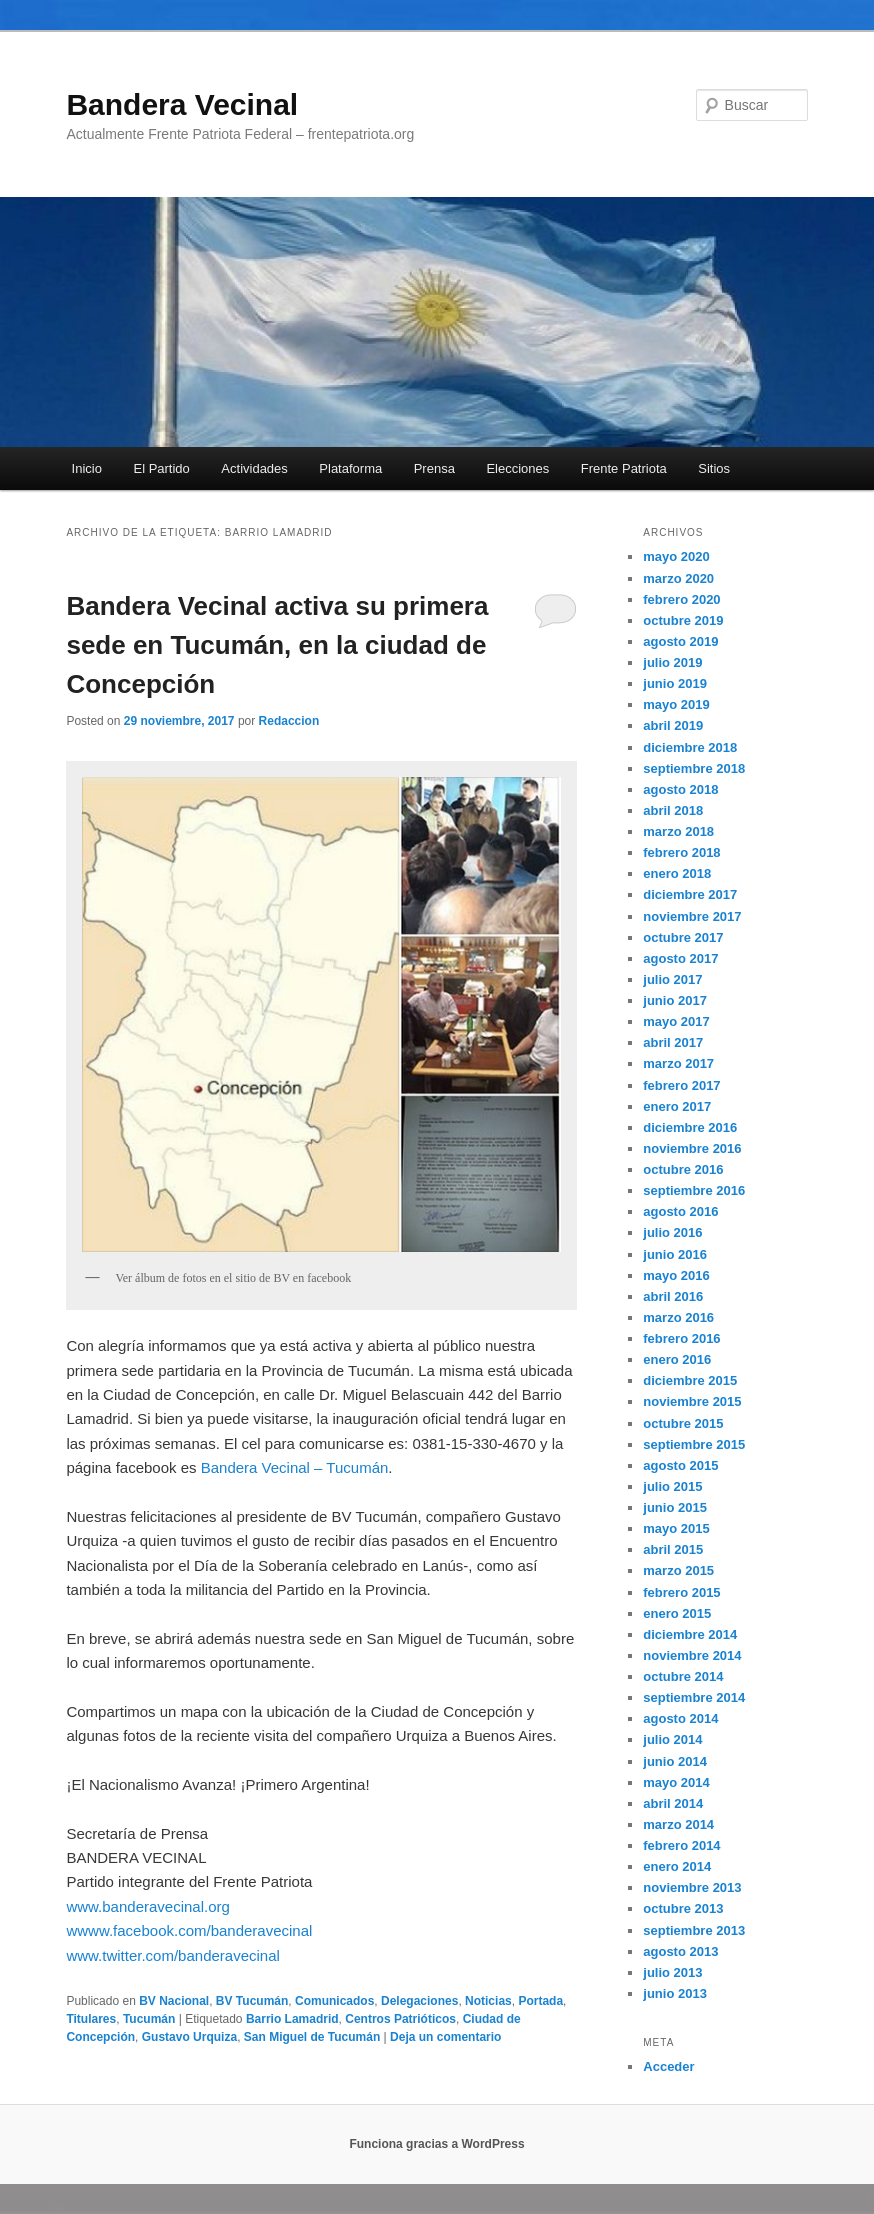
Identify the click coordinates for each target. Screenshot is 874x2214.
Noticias (488, 2001)
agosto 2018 (680, 789)
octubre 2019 (683, 620)
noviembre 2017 (692, 916)
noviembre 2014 (692, 1655)
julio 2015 (672, 1486)
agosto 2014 (680, 1718)
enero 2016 (677, 1359)
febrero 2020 (681, 599)
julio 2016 (672, 1232)
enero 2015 (677, 1613)
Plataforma (350, 468)
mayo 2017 (676, 1021)
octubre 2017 (683, 937)
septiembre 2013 (694, 1930)
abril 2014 (673, 1803)
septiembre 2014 (694, 1697)
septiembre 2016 (694, 1190)
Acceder (668, 2066)
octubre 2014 (683, 1676)
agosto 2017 (680, 958)
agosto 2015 (680, 1465)
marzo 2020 (678, 578)
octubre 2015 (683, 1423)
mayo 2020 (676, 556)
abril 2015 (673, 1549)
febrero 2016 (681, 1338)
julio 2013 (672, 1972)
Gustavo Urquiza (189, 2037)
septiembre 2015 (694, 1444)
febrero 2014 (681, 1845)
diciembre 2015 (690, 1380)
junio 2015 (675, 1507)
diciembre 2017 (690, 894)
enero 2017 (677, 1106)
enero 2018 (677, 873)
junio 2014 (675, 1761)
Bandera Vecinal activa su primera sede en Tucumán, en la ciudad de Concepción (277, 645)
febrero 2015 (681, 1592)
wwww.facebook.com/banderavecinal (189, 1930)
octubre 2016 (683, 1169)
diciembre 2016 (690, 1127)
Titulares (91, 2019)
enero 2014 (677, 1866)
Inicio (87, 468)
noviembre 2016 (692, 1148)
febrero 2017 (681, 1085)
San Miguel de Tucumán (312, 2037)
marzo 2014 (678, 1824)
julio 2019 (672, 662)
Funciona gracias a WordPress (436, 2144)
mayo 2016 (676, 1275)
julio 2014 (672, 1739)
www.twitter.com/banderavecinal (172, 1955)
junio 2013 (675, 1993)
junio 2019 (675, 683)
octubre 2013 (683, 1908)
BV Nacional (174, 2001)
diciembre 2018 (690, 747)
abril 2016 (673, 1296)
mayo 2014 (676, 1782)
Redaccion (289, 721)
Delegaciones (419, 2001)
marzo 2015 (678, 1570)
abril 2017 (673, 1042)
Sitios (714, 468)
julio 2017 (672, 979)
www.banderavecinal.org (147, 1906)
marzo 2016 (678, 1317)
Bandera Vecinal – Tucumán (295, 1467)
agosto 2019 (680, 641)
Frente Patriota (624, 468)
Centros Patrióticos (400, 2019)
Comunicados (334, 2001)
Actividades (254, 468)
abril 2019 (673, 725)
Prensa (434, 468)
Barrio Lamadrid (292, 2019)
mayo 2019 (676, 704)
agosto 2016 (680, 1211)
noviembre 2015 (692, 1401)
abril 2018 (673, 810)
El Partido (161, 468)
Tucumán (149, 2019)
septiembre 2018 (694, 768)
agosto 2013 (680, 1951)
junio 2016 (675, 1254)
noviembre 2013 (692, 1887)
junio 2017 (675, 1000)
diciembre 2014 (690, 1634)
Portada (540, 2001)
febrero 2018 (681, 852)
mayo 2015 (676, 1528)
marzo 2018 (678, 831)
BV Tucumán (252, 2001)
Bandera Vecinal (182, 104)
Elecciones (517, 468)
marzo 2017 (678, 1063)
